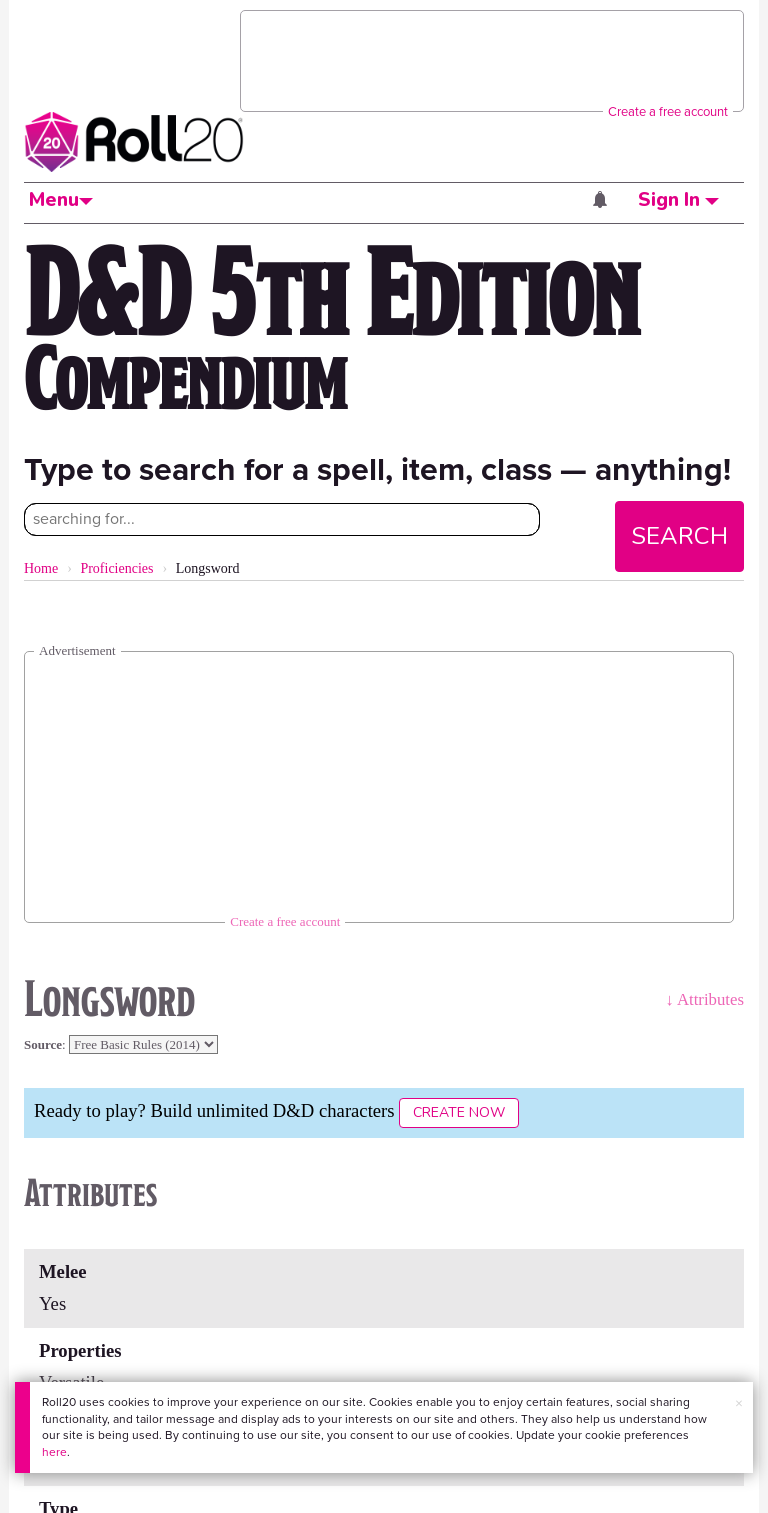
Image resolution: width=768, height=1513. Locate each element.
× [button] (739, 1403)
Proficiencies (116, 568)
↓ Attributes (704, 999)
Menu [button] (61, 200)
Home (41, 568)
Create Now (459, 1112)
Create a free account (668, 111)
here (54, 1452)
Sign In (678, 200)
